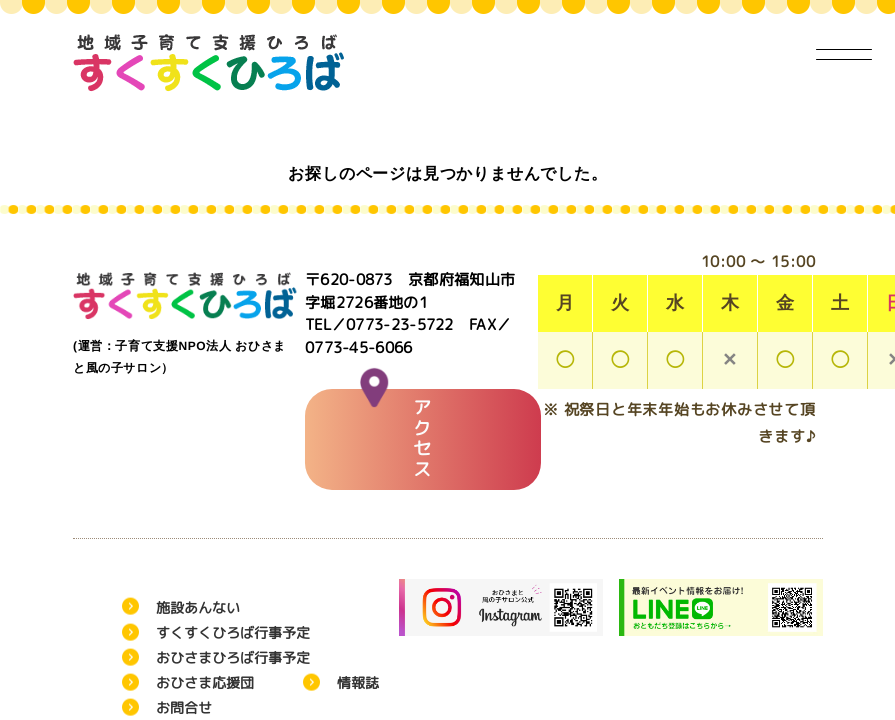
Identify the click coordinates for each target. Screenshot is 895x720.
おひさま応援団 (204, 682)
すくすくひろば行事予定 (232, 632)
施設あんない (197, 607)
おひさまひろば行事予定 (232, 657)
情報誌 (357, 682)
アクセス (396, 435)
